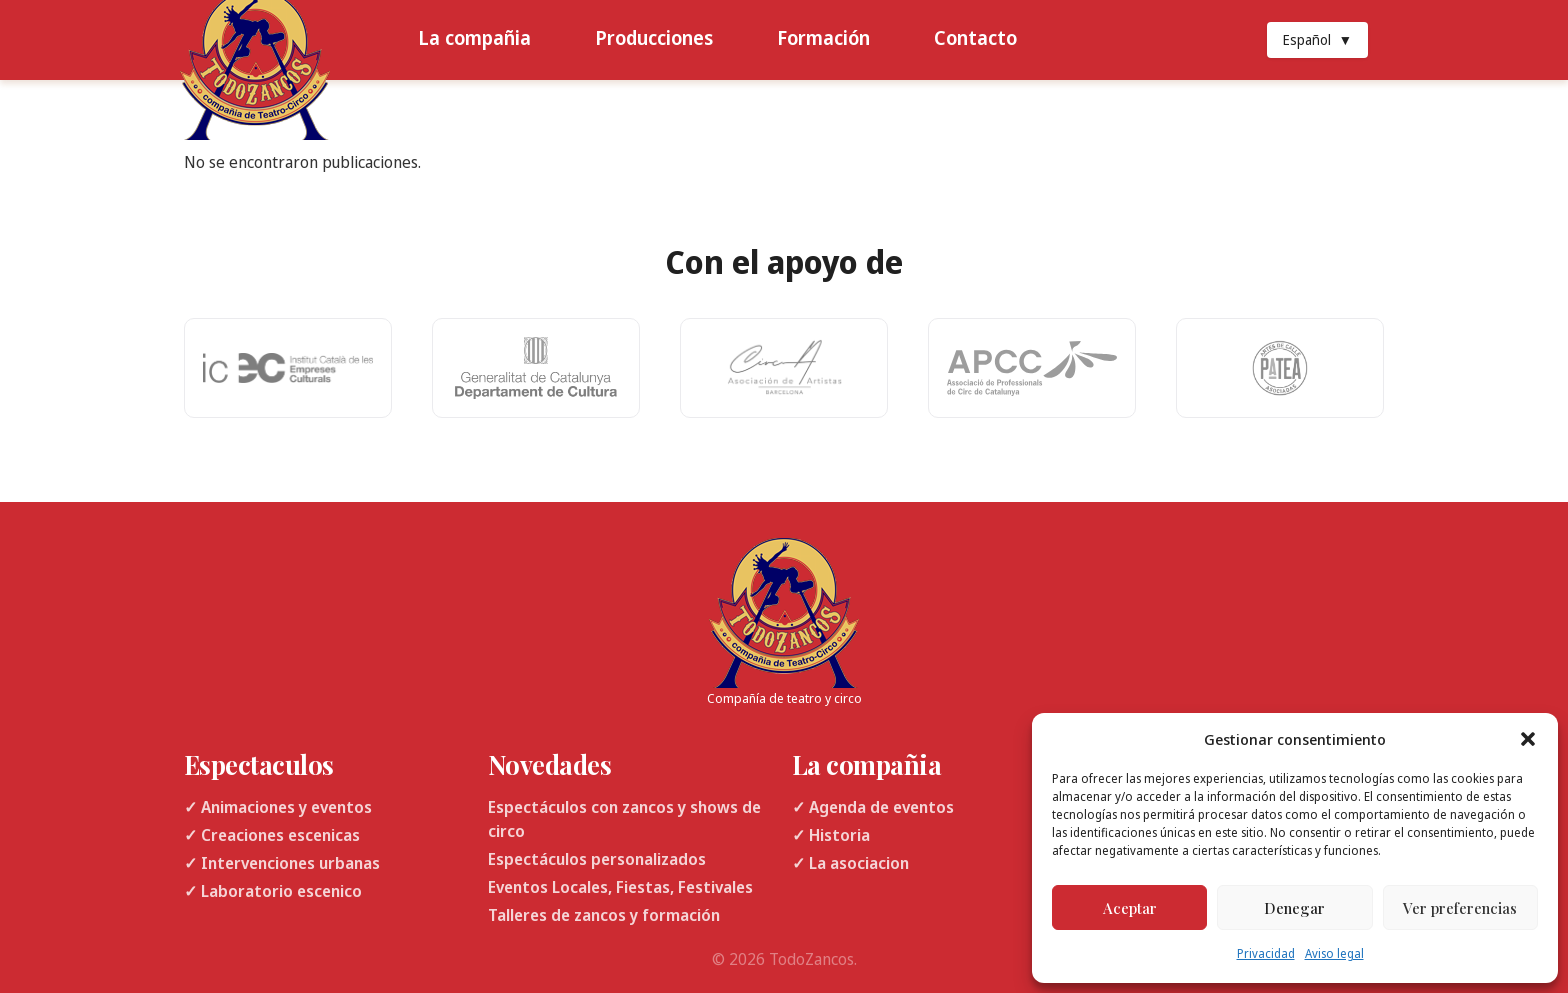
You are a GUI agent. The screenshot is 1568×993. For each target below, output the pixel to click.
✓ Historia (831, 835)
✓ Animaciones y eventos (278, 807)
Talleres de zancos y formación (604, 915)
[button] (1528, 739)
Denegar (1294, 908)
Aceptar (1130, 908)
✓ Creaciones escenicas (272, 835)
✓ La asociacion (850, 863)
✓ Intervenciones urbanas (282, 863)
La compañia (474, 37)
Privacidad (1266, 953)
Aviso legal (1334, 953)
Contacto (975, 37)
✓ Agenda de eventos (873, 807)
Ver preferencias (1460, 908)
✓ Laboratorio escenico (273, 891)
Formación (823, 37)
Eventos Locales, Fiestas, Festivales (620, 887)
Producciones (654, 37)
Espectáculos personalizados (597, 859)
